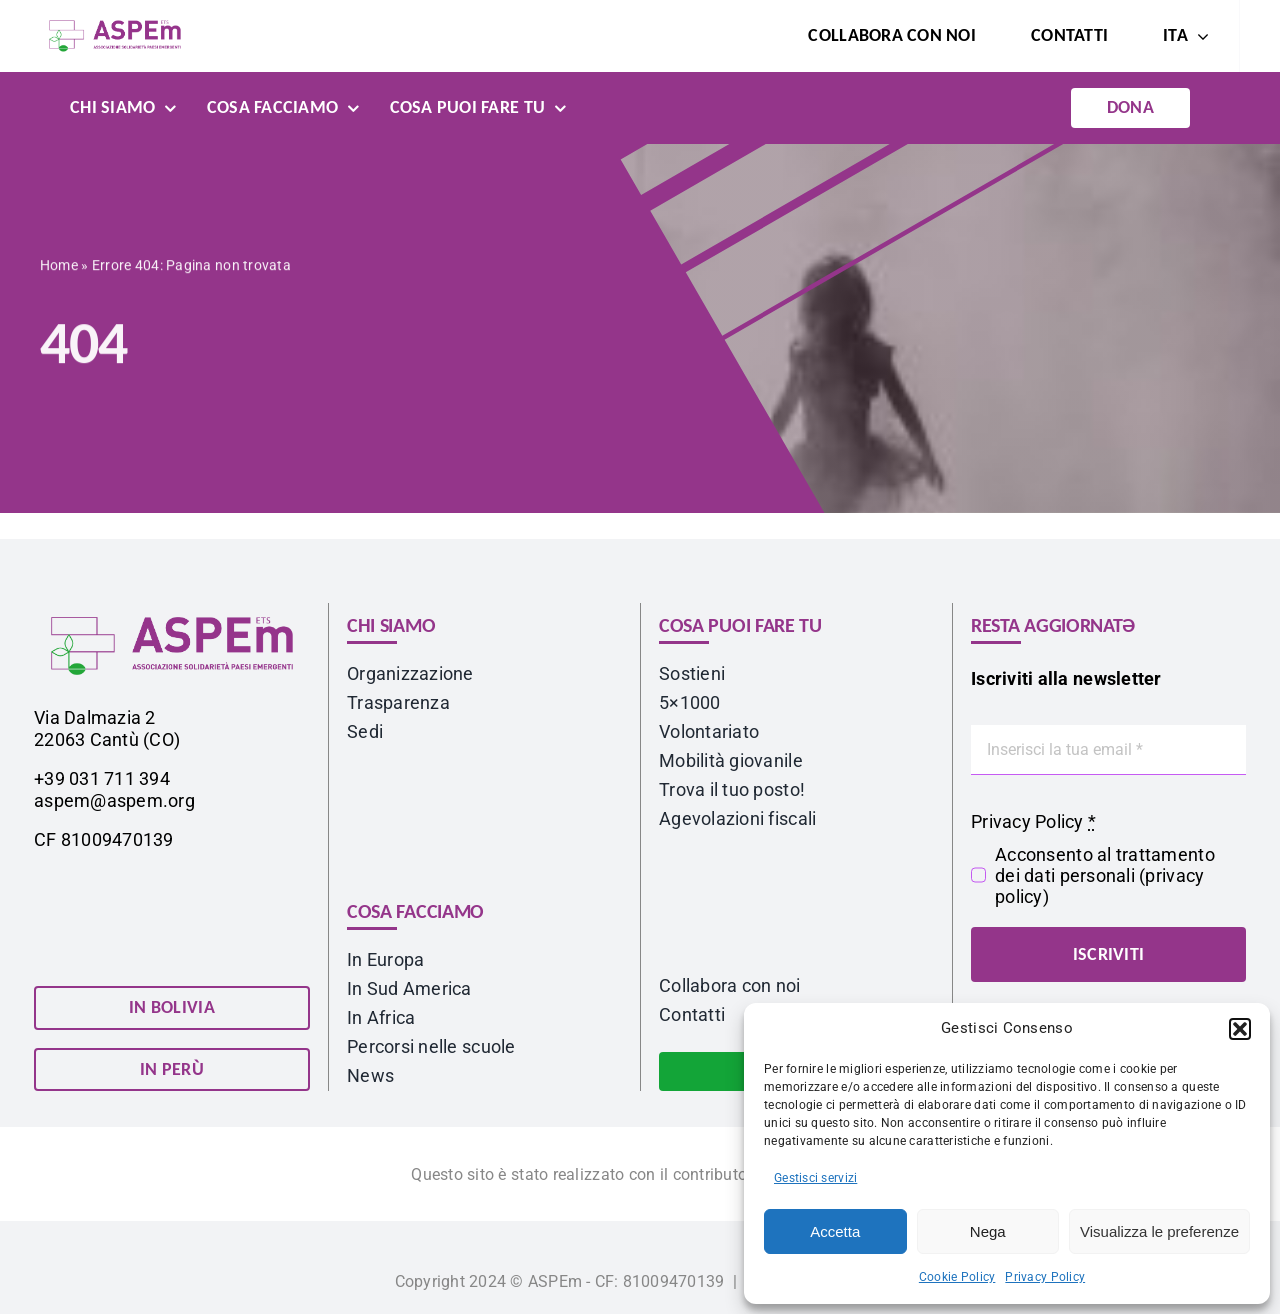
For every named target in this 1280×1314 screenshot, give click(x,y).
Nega (988, 1231)
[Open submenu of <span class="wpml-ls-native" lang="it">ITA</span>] (1198, 36)
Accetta (835, 1231)
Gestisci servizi (815, 1178)
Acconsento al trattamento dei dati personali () (1105, 875)
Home (59, 268)
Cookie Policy (957, 1277)
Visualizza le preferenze (1159, 1231)
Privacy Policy (1045, 1277)
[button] (1240, 1029)
